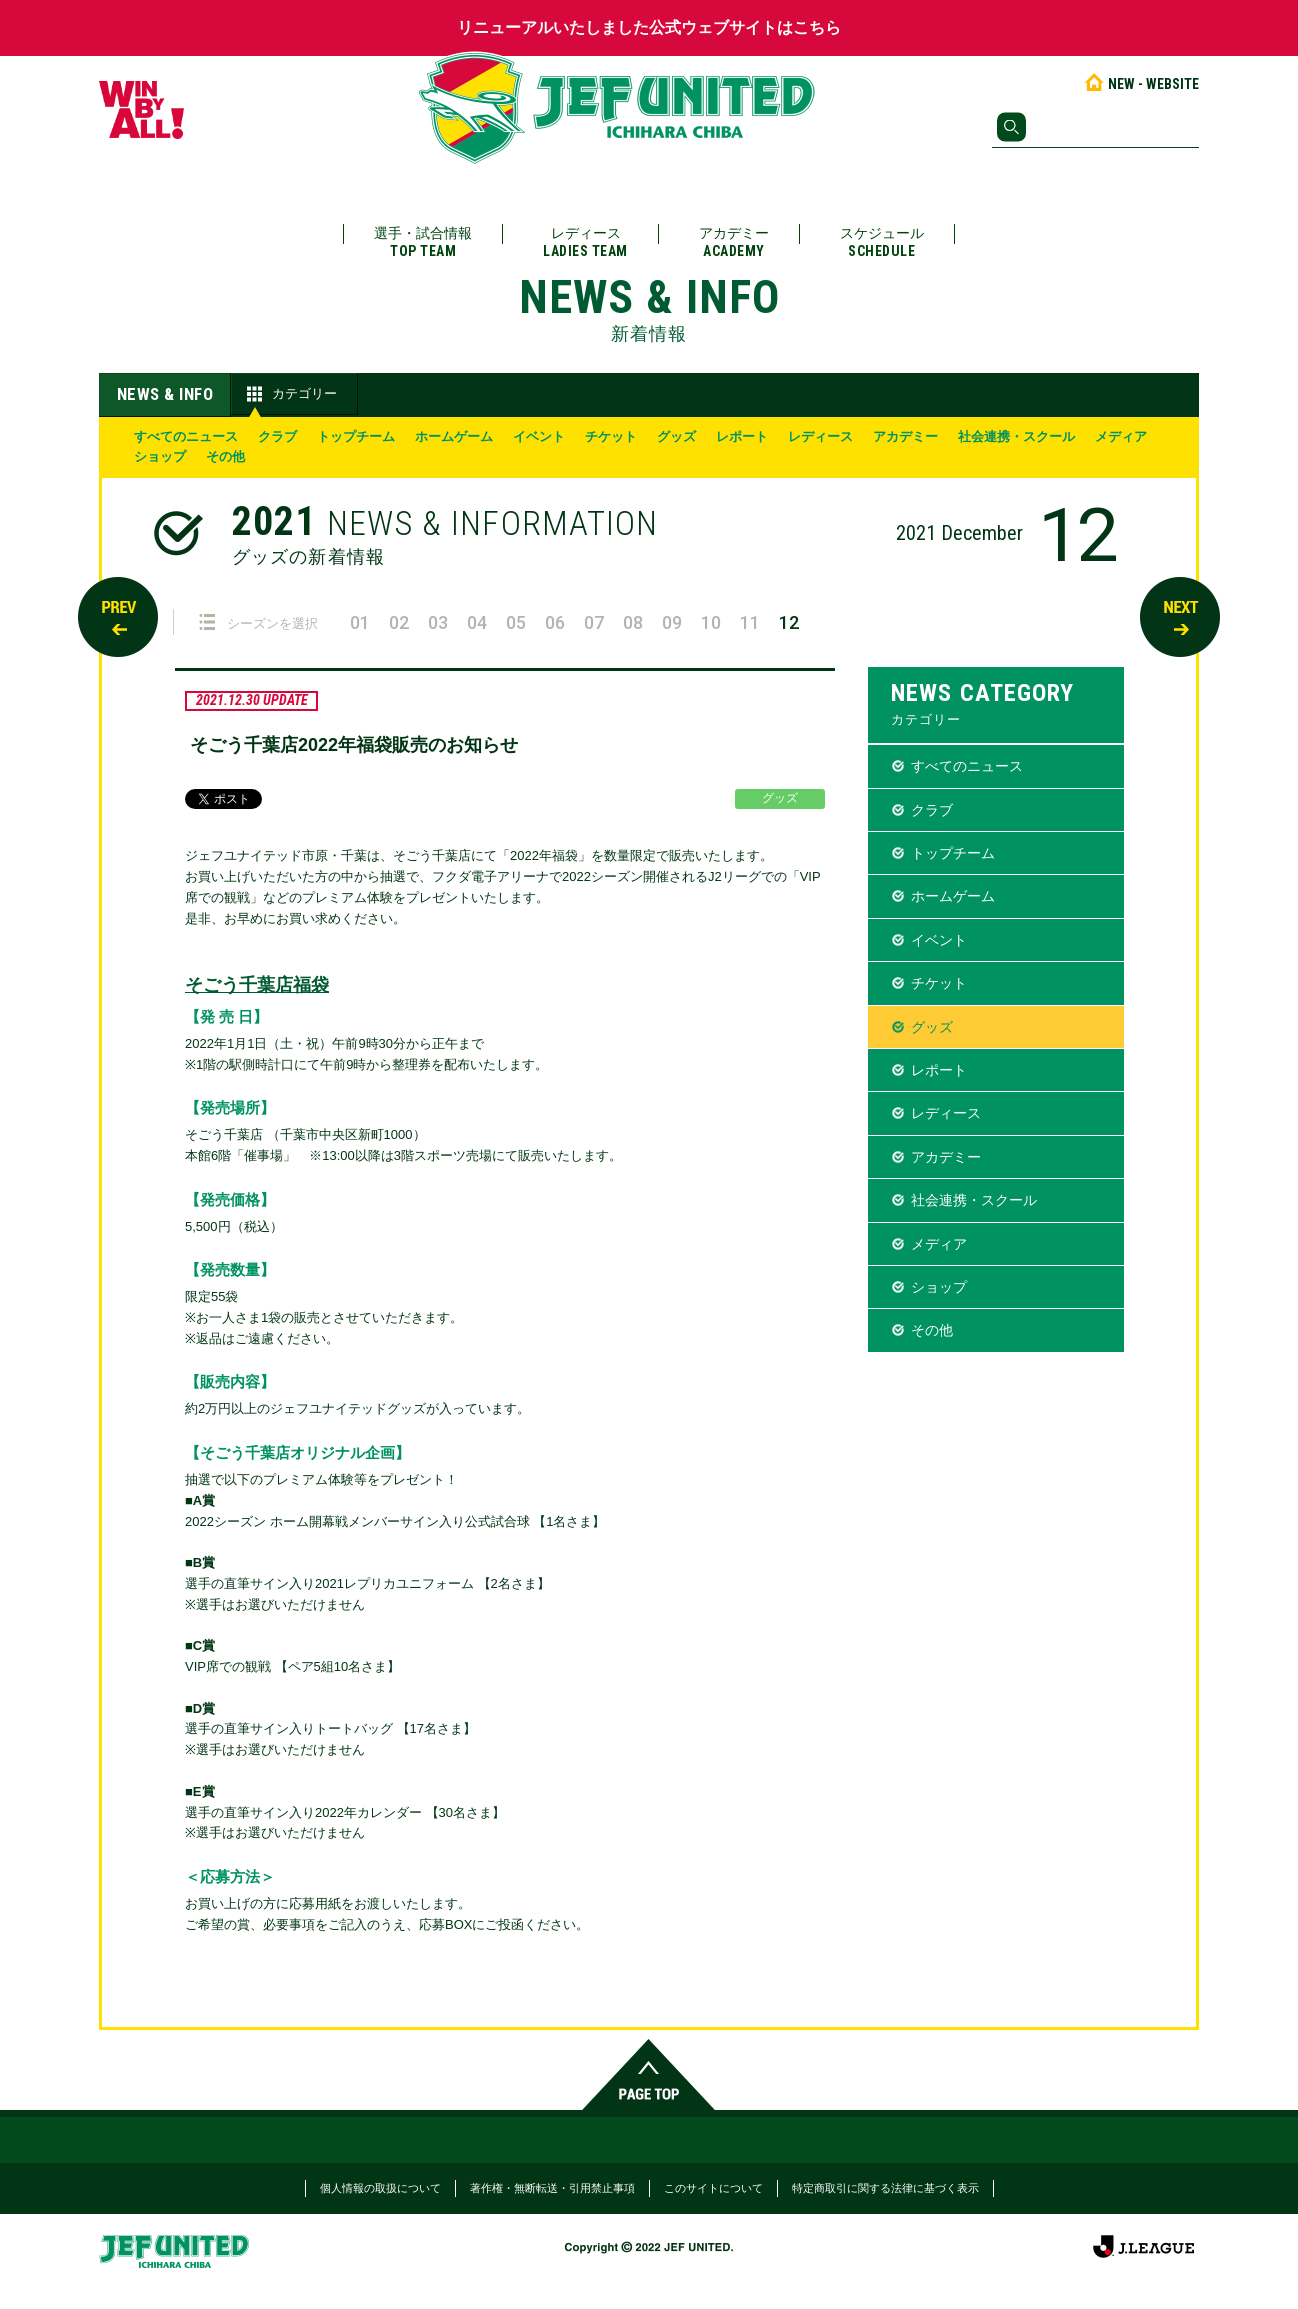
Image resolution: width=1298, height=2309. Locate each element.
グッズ (676, 436)
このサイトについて (713, 2188)
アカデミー (734, 242)
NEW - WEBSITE (1140, 84)
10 (711, 622)
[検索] (1095, 127)
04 (477, 622)
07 (594, 622)
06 (555, 622)
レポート (742, 436)
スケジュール (882, 242)
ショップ (160, 456)
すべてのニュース (186, 436)
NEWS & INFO (165, 394)
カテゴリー (289, 394)
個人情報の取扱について (380, 2188)
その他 (225, 456)
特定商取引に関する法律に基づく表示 (885, 2188)
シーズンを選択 (258, 622)
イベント (539, 436)
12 (789, 622)
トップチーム (356, 436)
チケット (611, 436)
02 (399, 622)
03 (438, 622)
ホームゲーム (454, 436)
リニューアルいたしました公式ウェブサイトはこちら (649, 27)
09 (672, 622)
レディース (585, 242)
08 (633, 622)
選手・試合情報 (423, 242)
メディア (1121, 436)
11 (750, 622)
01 (360, 622)
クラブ (277, 436)
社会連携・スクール (1016, 436)
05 (516, 622)
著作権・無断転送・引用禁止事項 (552, 2188)
